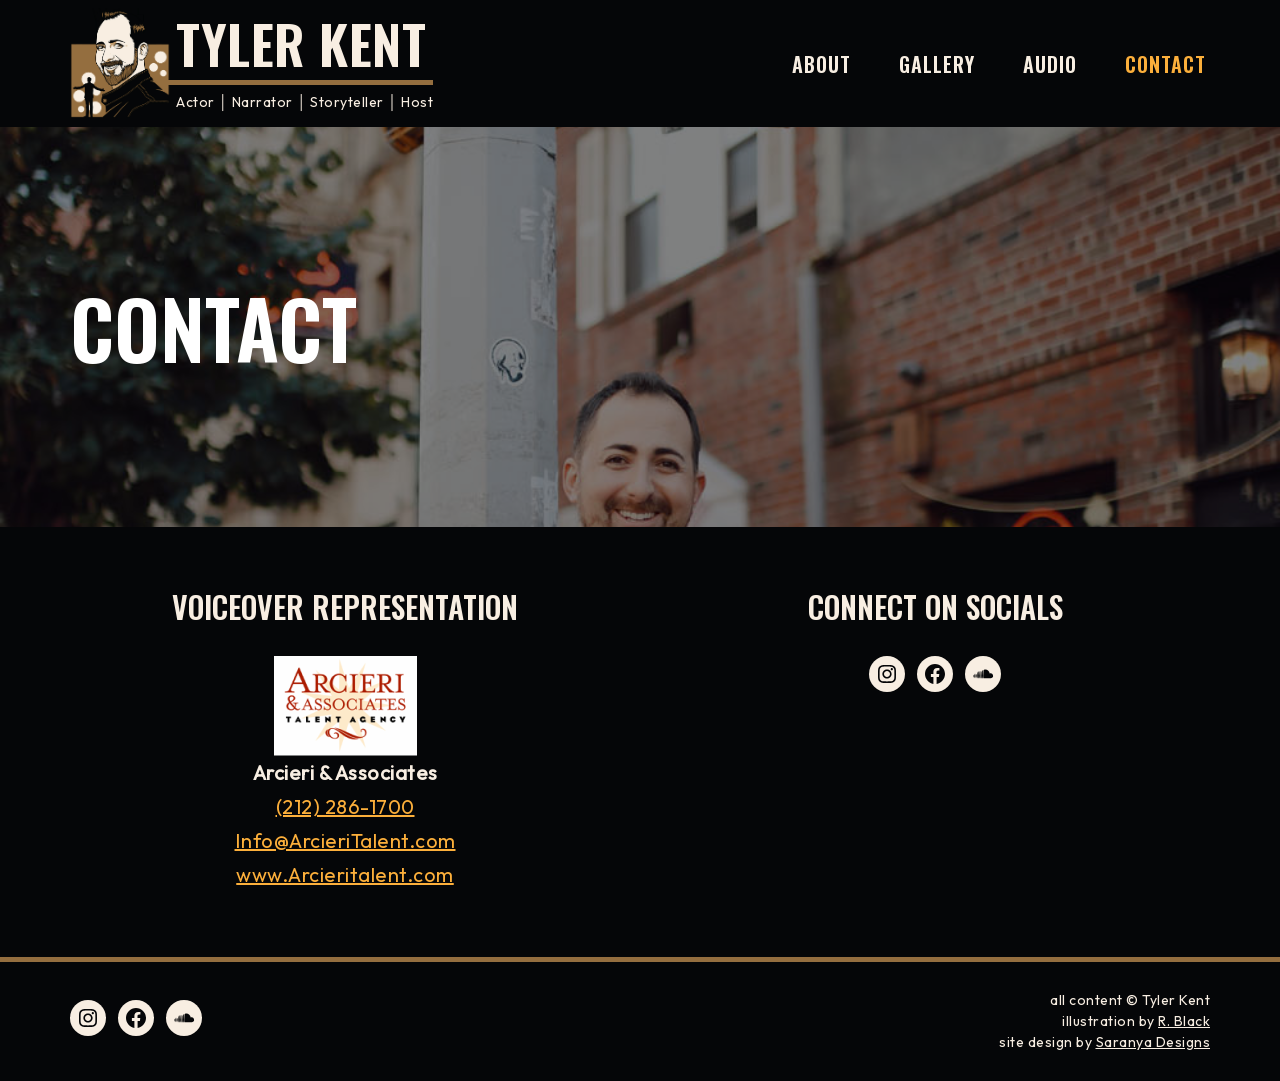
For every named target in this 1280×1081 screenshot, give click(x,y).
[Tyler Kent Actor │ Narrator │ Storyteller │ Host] (251, 63)
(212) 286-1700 (345, 806)
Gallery (937, 64)
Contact (1165, 64)
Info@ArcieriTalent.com (345, 840)
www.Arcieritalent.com (345, 874)
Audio (1050, 64)
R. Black (1184, 1021)
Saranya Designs (1153, 1042)
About (821, 64)
